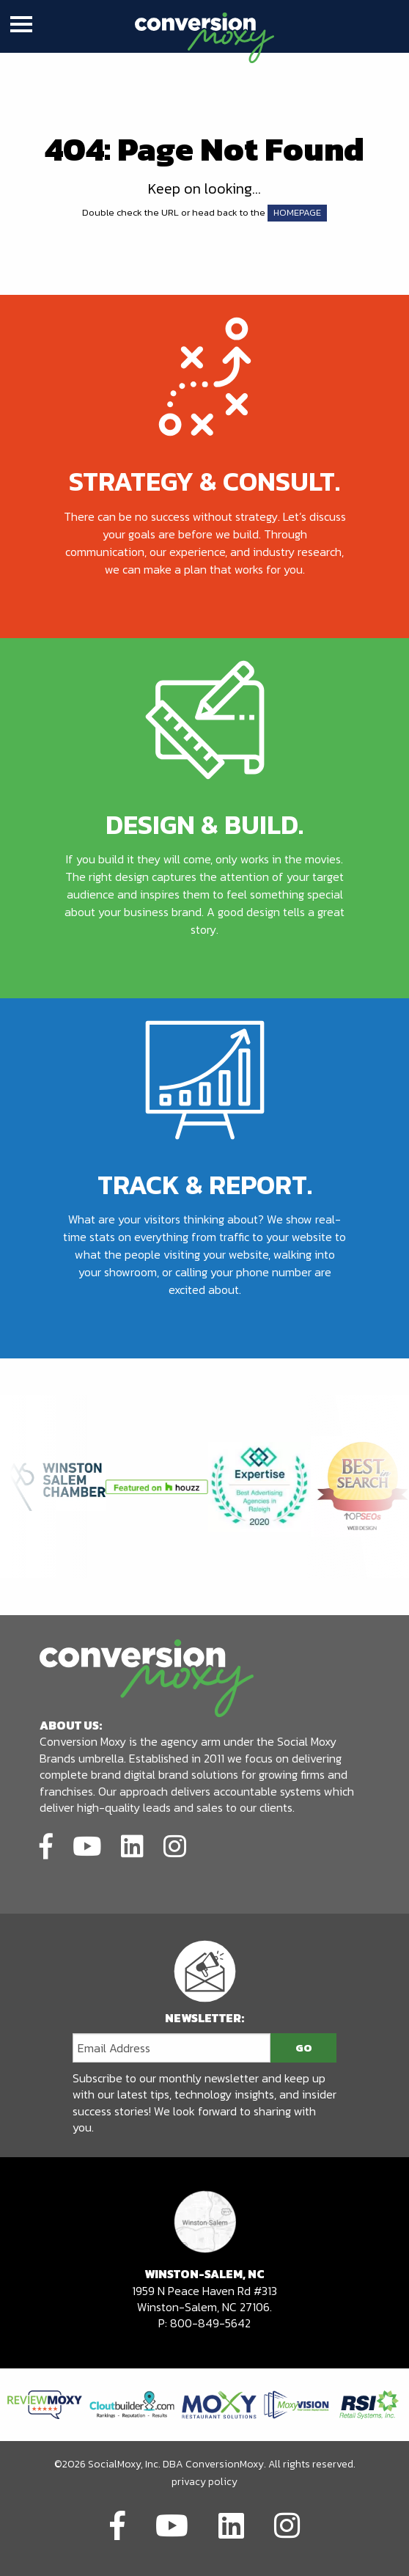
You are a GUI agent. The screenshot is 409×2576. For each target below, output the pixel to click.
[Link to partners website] (44, 2403)
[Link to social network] (46, 1844)
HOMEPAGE (297, 212)
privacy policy (204, 2481)
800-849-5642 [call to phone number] (210, 2323)
